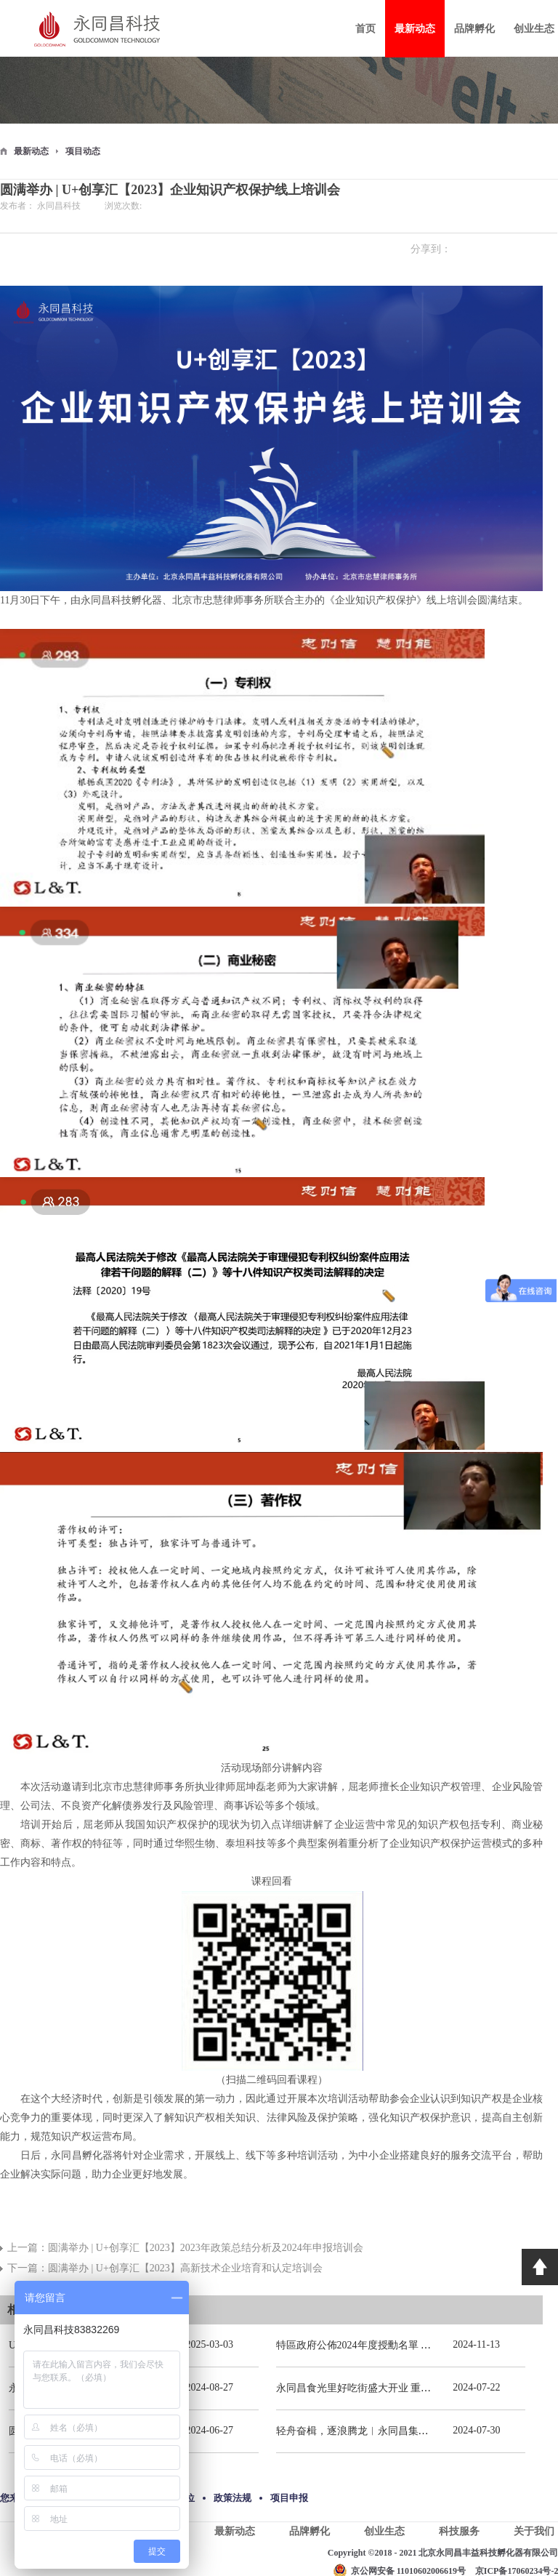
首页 (365, 28)
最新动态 (31, 151)
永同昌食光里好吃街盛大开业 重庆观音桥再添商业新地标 (404, 2388)
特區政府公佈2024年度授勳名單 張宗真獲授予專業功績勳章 (409, 2345)
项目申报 (289, 2497)
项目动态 (82, 151)
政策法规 (232, 2497)
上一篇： (185, 2247)
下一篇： (165, 2268)
